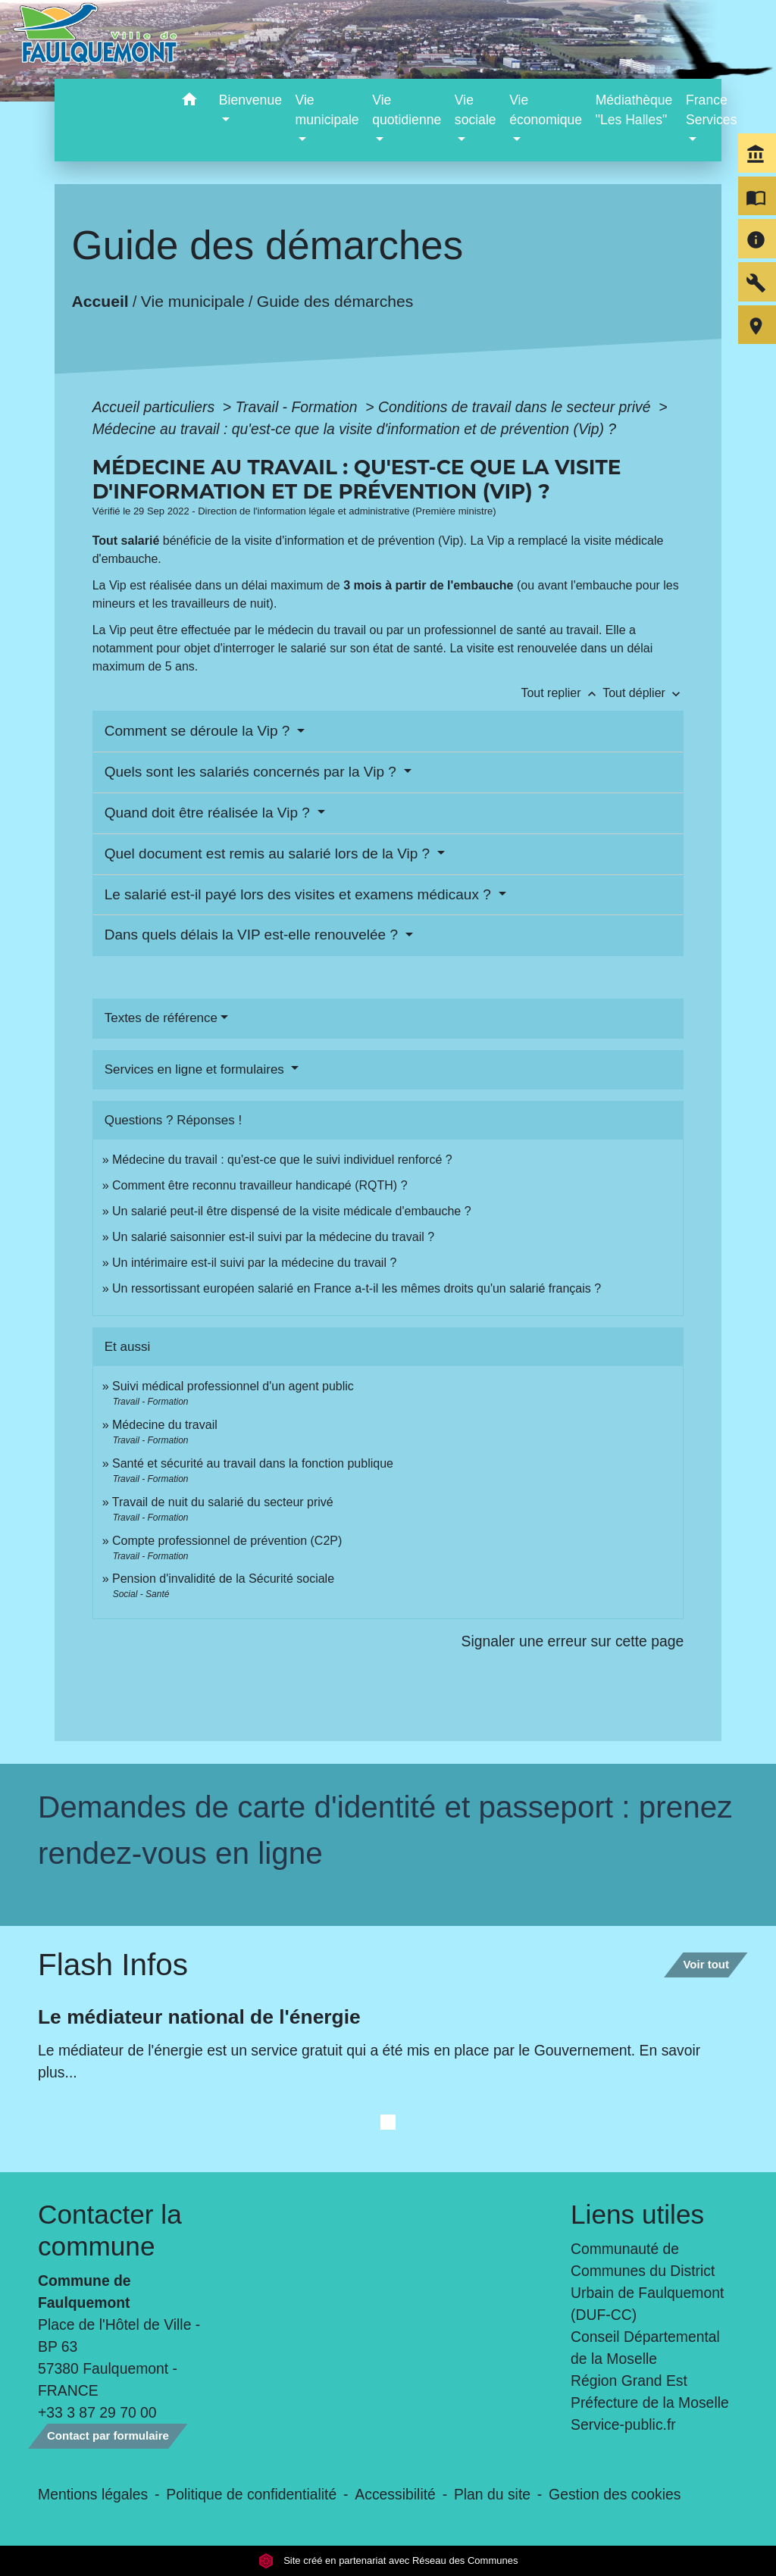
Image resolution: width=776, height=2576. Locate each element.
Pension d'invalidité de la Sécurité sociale (223, 1578)
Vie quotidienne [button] (406, 109)
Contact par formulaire (108, 2435)
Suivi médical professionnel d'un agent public (233, 1386)
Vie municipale (193, 301)
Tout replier (561, 692)
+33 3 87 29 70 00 (97, 2412)
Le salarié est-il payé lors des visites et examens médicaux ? (300, 894)
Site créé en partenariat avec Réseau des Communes (388, 2560)
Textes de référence (161, 1018)
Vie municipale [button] (327, 109)
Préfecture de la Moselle (650, 2402)
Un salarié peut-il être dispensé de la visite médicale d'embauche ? (291, 1211)
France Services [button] (711, 109)
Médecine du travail (164, 1424)
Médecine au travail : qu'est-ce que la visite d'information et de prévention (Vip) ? (354, 428)
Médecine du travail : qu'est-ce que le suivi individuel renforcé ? (282, 1159)
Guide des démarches (335, 301)
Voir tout (706, 1964)
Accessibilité (395, 2494)
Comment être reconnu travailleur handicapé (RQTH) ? (260, 1185)
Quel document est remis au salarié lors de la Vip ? (269, 853)
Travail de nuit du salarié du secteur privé (222, 1502)
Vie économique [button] (545, 109)
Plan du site (492, 2494)
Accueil (99, 301)
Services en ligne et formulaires (196, 1069)
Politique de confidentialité (251, 2494)
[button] (189, 102)
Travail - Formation (298, 407)
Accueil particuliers (155, 407)
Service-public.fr (623, 2424)
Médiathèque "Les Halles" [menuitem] (634, 109)
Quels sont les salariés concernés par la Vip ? (252, 772)
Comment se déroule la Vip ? (199, 731)
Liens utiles (637, 2214)
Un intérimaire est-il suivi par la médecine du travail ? (254, 1262)
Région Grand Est (629, 2380)
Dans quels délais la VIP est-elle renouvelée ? (253, 935)
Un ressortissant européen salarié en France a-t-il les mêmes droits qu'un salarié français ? (356, 1288)
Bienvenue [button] (250, 100)
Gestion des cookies (615, 2494)
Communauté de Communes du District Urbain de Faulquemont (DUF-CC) (647, 2281)
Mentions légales (93, 2494)
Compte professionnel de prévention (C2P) (227, 1540)
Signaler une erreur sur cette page (573, 1641)
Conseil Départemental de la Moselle (645, 2347)
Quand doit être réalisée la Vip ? (209, 813)
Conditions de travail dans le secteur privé (516, 407)
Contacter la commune (110, 2230)
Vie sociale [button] (475, 109)
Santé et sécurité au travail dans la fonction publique (252, 1463)
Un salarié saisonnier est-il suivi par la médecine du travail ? (273, 1236)
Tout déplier (643, 692)
